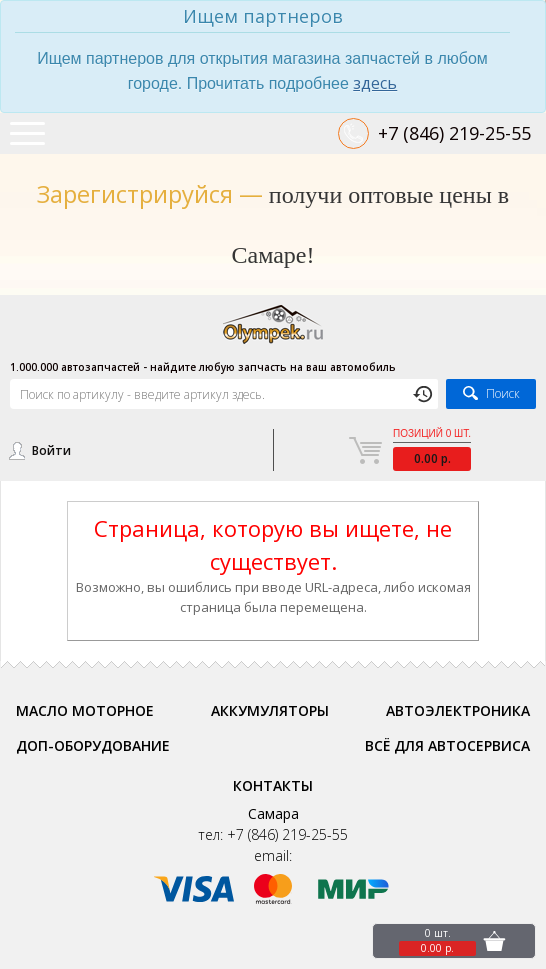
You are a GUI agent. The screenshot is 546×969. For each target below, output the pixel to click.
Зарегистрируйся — (150, 193)
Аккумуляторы (270, 710)
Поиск (503, 393)
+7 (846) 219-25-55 (454, 133)
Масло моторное (85, 710)
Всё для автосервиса (447, 745)
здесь (375, 83)
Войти (51, 450)
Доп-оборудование (93, 745)
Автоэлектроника (458, 710)
